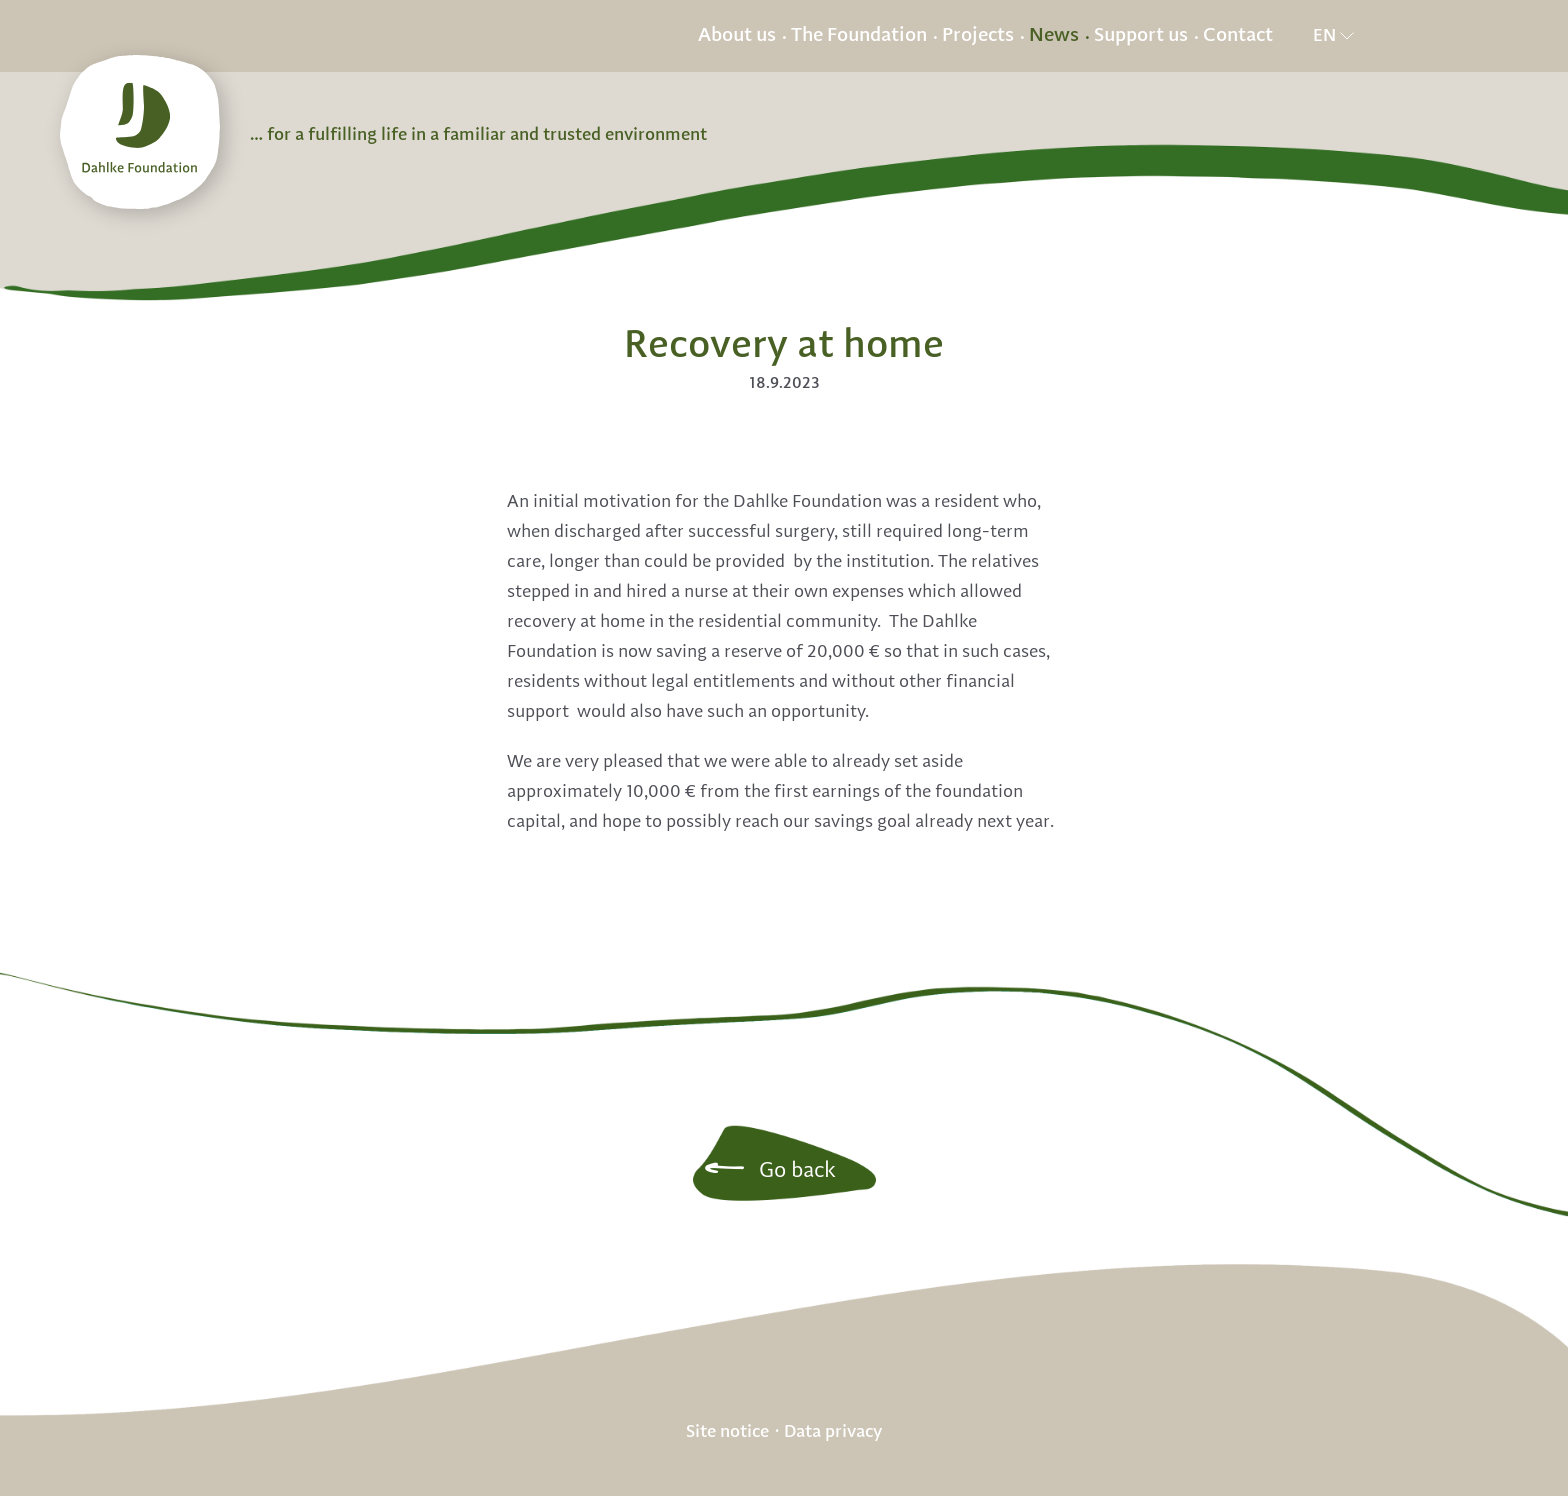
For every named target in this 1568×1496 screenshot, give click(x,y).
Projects (978, 35)
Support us (1141, 35)
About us (737, 35)
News (1054, 35)
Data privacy (833, 1431)
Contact (1238, 35)
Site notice (727, 1431)
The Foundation (859, 35)
